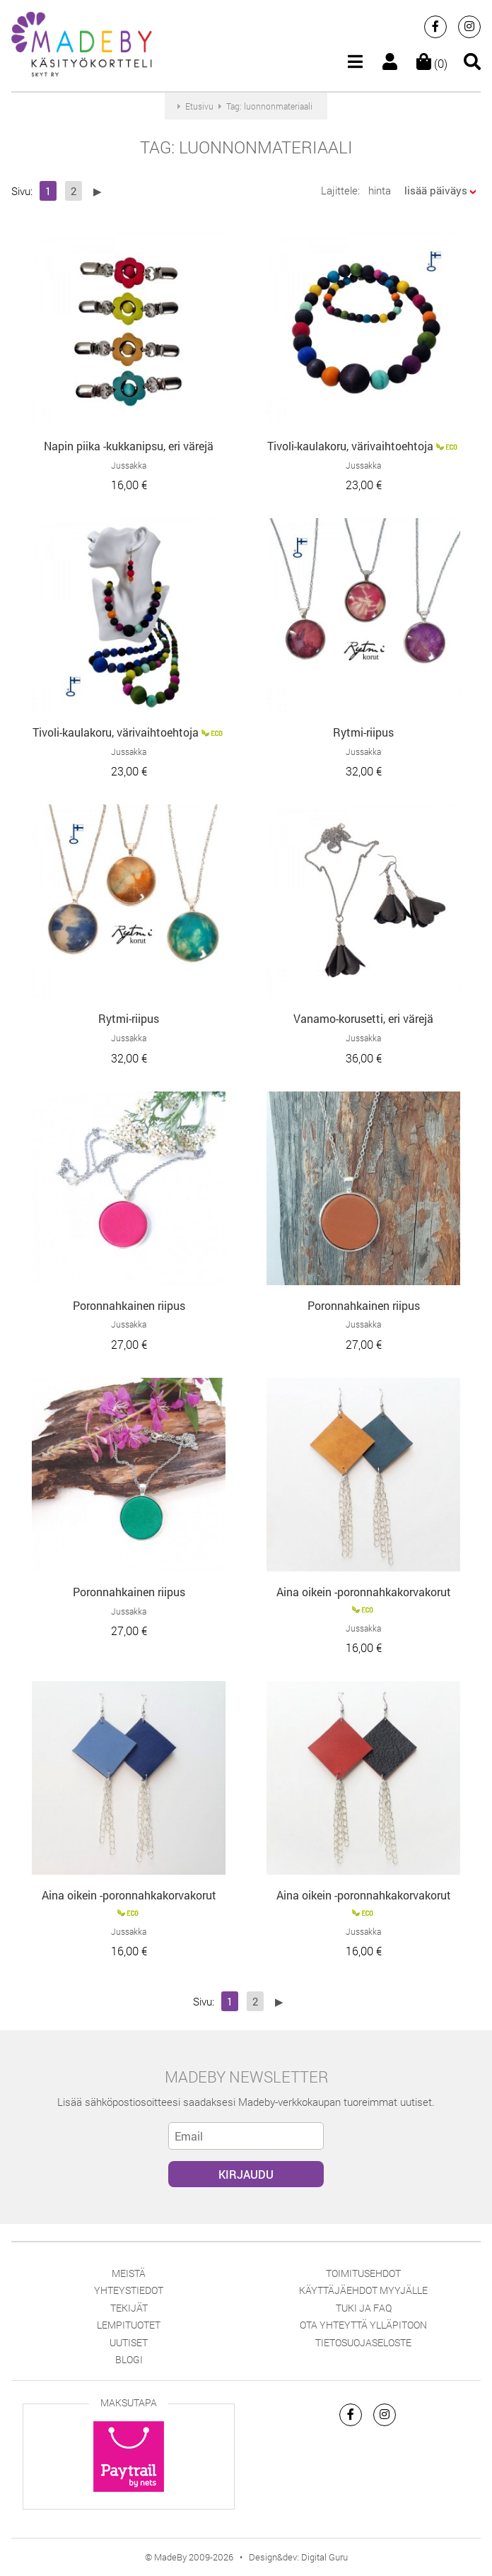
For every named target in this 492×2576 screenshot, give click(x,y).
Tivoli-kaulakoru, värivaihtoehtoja (350, 445)
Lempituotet (128, 2324)
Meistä (129, 2273)
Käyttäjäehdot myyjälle (363, 2290)
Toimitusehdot (363, 2273)
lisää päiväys (435, 190)
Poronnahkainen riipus (129, 1305)
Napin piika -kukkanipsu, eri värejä (128, 445)
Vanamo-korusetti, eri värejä (363, 1018)
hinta (379, 190)
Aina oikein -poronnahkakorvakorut (363, 1591)
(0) (431, 63)
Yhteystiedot (128, 2290)
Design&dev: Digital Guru (298, 2557)
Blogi (129, 2359)
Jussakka (128, 465)
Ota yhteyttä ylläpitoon (363, 2324)
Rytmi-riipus (363, 732)
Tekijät (129, 2307)
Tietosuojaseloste (363, 2342)
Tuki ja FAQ (364, 2307)
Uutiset (129, 2342)
